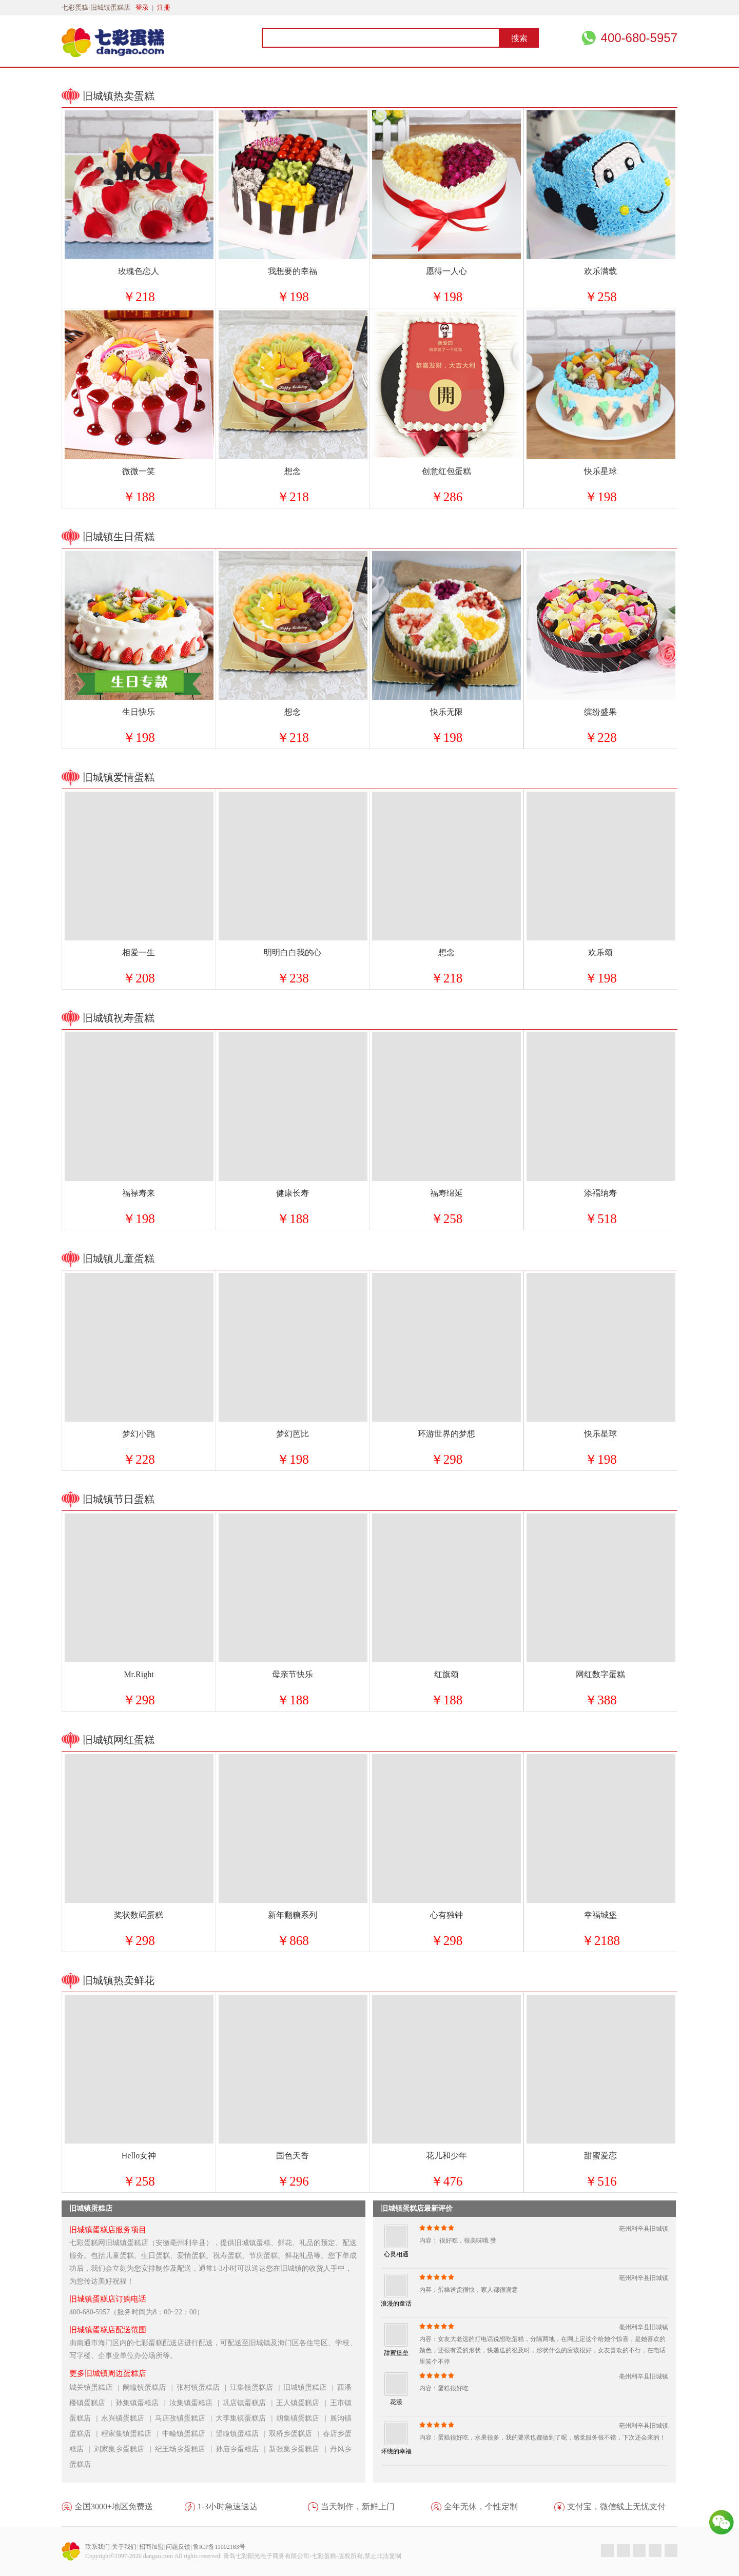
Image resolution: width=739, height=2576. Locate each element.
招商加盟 (151, 2546)
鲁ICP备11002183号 (219, 2546)
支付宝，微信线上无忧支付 (616, 2506)
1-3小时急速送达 (228, 2506)
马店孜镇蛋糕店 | (185, 2418)
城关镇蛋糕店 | (96, 2387)
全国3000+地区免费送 (113, 2506)
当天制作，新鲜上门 (358, 2506)
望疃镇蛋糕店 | (242, 2433)
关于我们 (124, 2546)
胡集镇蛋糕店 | (302, 2418)
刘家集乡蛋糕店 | (124, 2449)
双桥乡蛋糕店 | (295, 2433)
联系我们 (97, 2546)
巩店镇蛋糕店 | (249, 2403)
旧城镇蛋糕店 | (310, 2387)
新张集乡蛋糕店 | (299, 2449)
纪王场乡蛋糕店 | (185, 2449)
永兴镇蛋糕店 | (127, 2418)
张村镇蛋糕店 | (203, 2387)
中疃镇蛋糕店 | (189, 2433)
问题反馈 (178, 2546)
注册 (163, 7)
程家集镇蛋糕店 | (131, 2433)
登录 (142, 7)
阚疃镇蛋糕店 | (149, 2387)
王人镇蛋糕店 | (302, 2403)
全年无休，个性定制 (481, 2506)
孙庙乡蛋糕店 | (242, 2449)
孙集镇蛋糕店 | (142, 2403)
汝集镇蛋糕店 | (196, 2403)
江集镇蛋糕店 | (256, 2387)
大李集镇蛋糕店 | (246, 2418)
